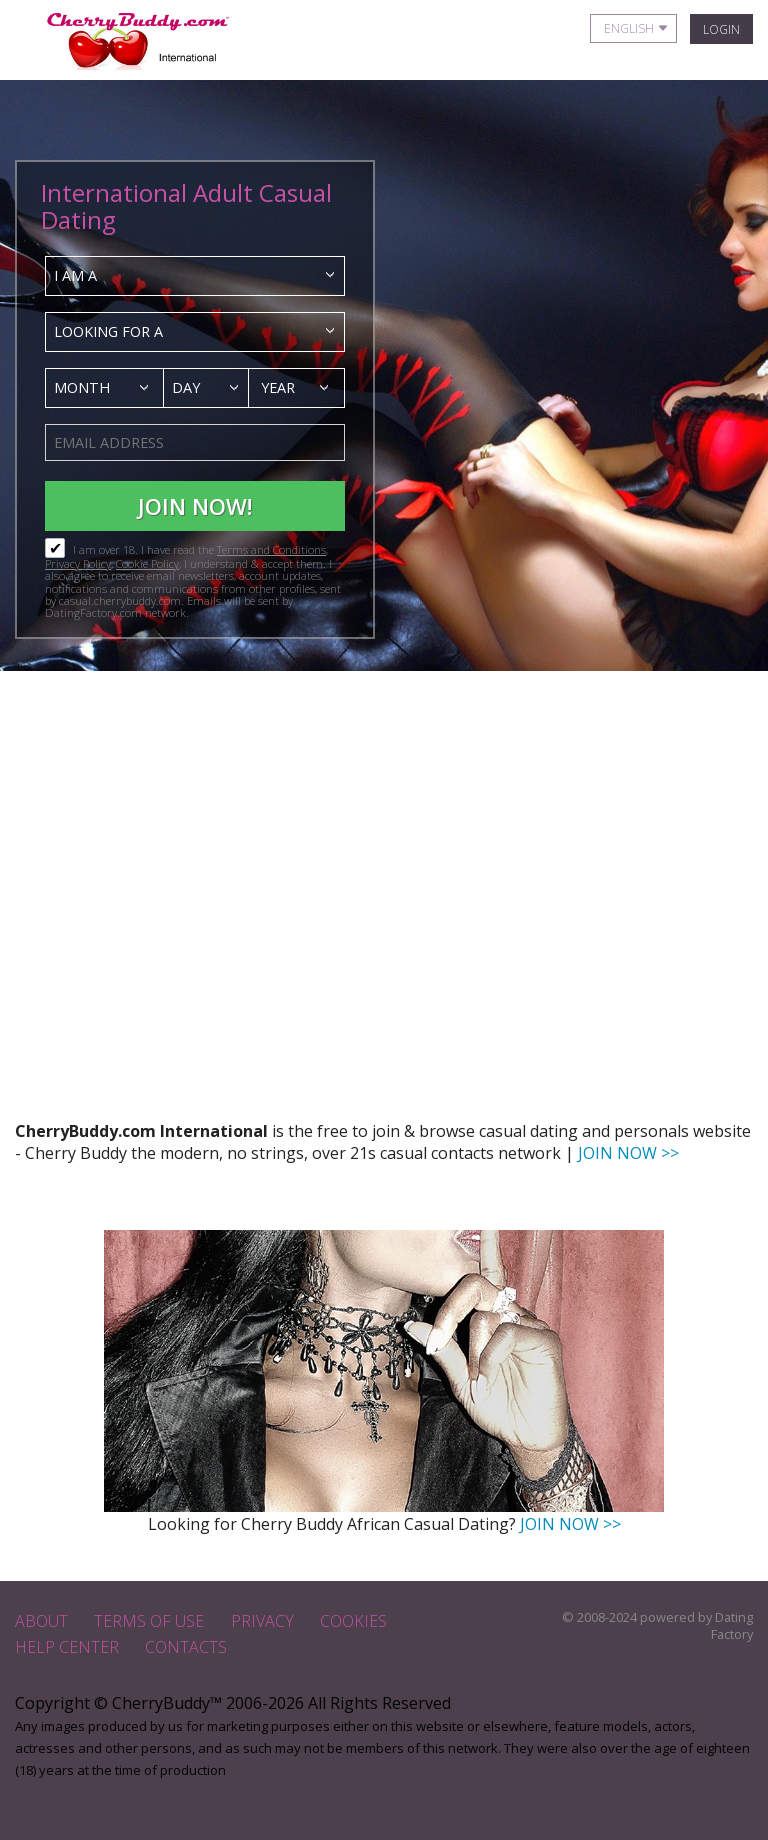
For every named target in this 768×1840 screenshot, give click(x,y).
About (41, 1621)
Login (721, 29)
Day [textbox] (186, 387)
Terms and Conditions (271, 549)
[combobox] (195, 276)
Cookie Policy (147, 563)
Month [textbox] (82, 387)
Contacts (186, 1647)
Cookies (353, 1621)
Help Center (67, 1647)
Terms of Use (149, 1621)
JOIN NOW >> (628, 1153)
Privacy (262, 1621)
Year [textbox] (278, 387)
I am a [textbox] (75, 275)
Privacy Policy (78, 563)
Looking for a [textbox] (108, 331)
